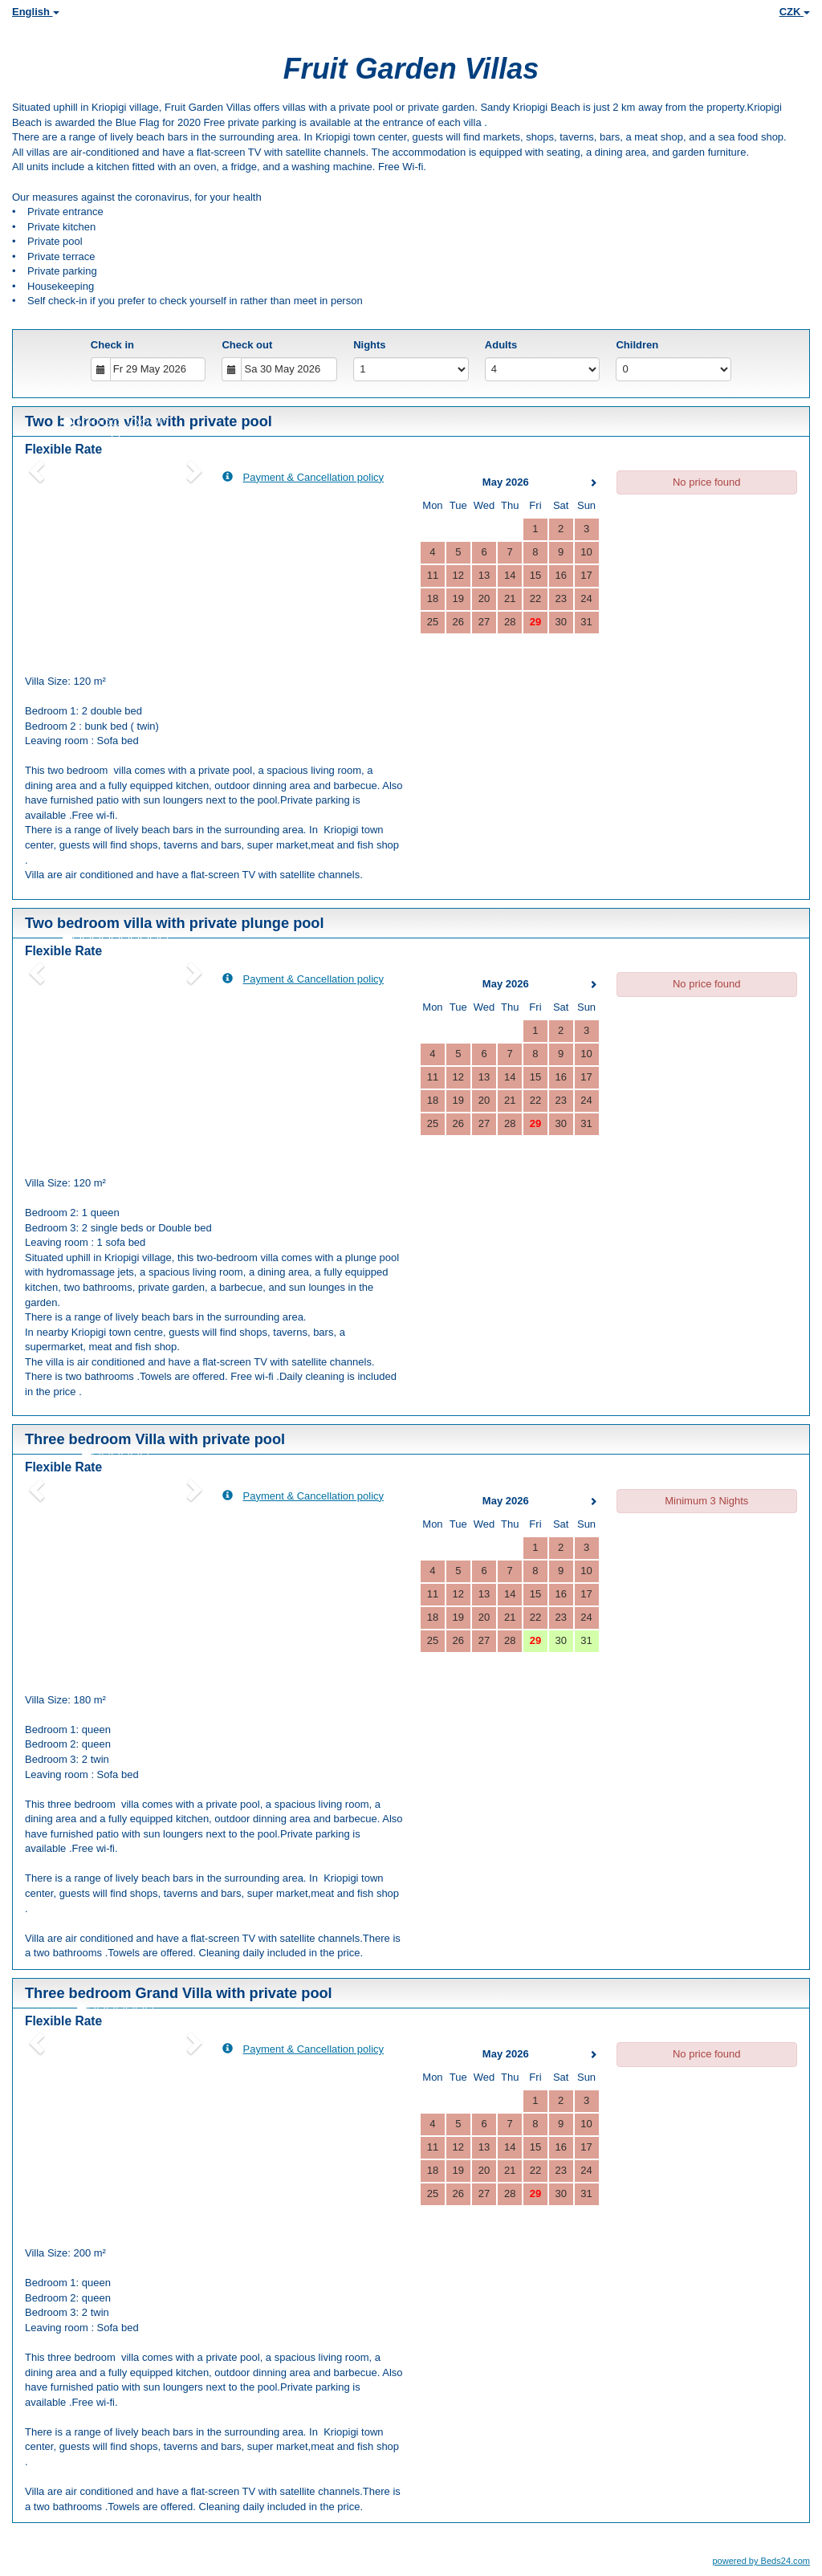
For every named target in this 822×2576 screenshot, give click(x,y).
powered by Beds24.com (761, 2561)
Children (637, 345)
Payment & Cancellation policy (303, 476)
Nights (369, 345)
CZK (794, 12)
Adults (501, 345)
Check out (247, 345)
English (35, 12)
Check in (112, 345)
